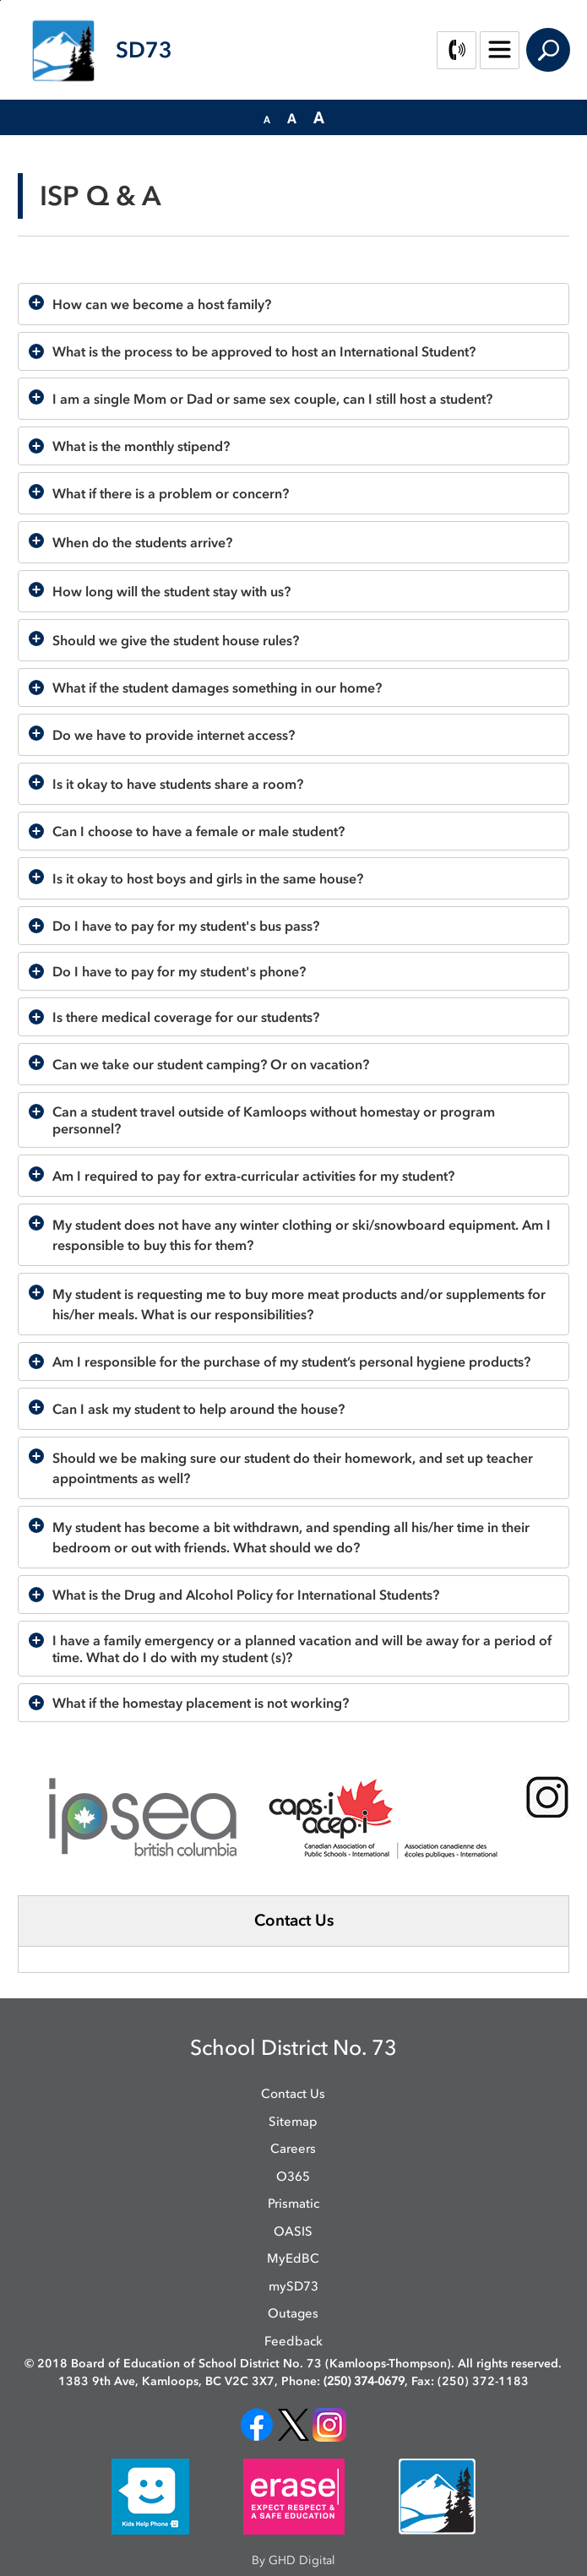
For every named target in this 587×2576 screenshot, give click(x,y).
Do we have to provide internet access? (173, 734)
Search (548, 50)
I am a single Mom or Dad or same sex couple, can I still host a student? (272, 398)
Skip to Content (0, 0)
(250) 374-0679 (364, 2381)
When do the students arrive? (142, 542)
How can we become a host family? (161, 304)
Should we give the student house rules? (175, 640)
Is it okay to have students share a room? (177, 783)
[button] (267, 118)
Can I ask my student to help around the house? (198, 1408)
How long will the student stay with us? (171, 591)
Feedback (293, 2341)
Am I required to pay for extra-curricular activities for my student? (253, 1175)
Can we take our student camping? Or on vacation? (210, 1064)
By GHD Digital (293, 2560)
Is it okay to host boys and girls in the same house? (207, 878)
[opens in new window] (257, 2424)
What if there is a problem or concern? (170, 493)
